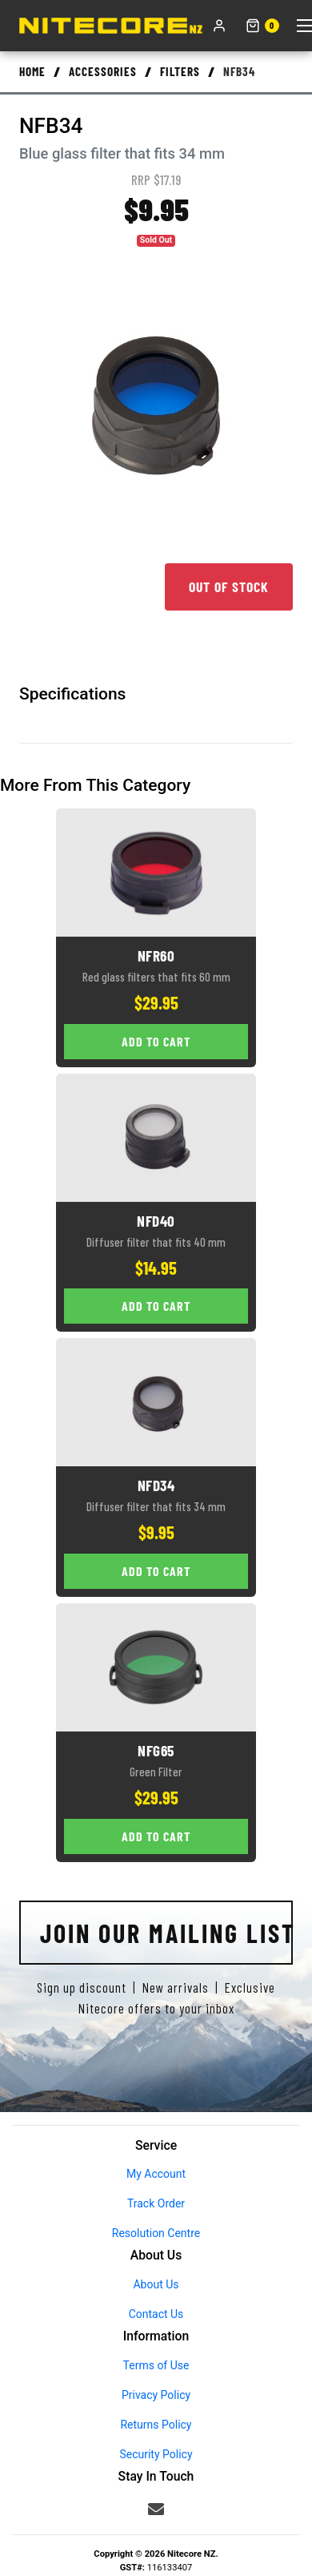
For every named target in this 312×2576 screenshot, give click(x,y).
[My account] (219, 26)
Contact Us (156, 2314)
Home (32, 71)
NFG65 (156, 1750)
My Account (156, 2173)
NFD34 (156, 1485)
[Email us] (156, 2509)
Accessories (103, 71)
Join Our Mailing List (166, 1932)
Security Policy (155, 2454)
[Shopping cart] (262, 26)
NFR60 (156, 955)
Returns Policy (155, 2424)
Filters (180, 71)
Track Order (156, 2203)
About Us (155, 2284)
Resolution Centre (156, 2233)
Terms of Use (156, 2365)
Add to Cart (156, 1041)
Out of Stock (229, 586)
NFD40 (156, 1220)
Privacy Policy (156, 2395)
